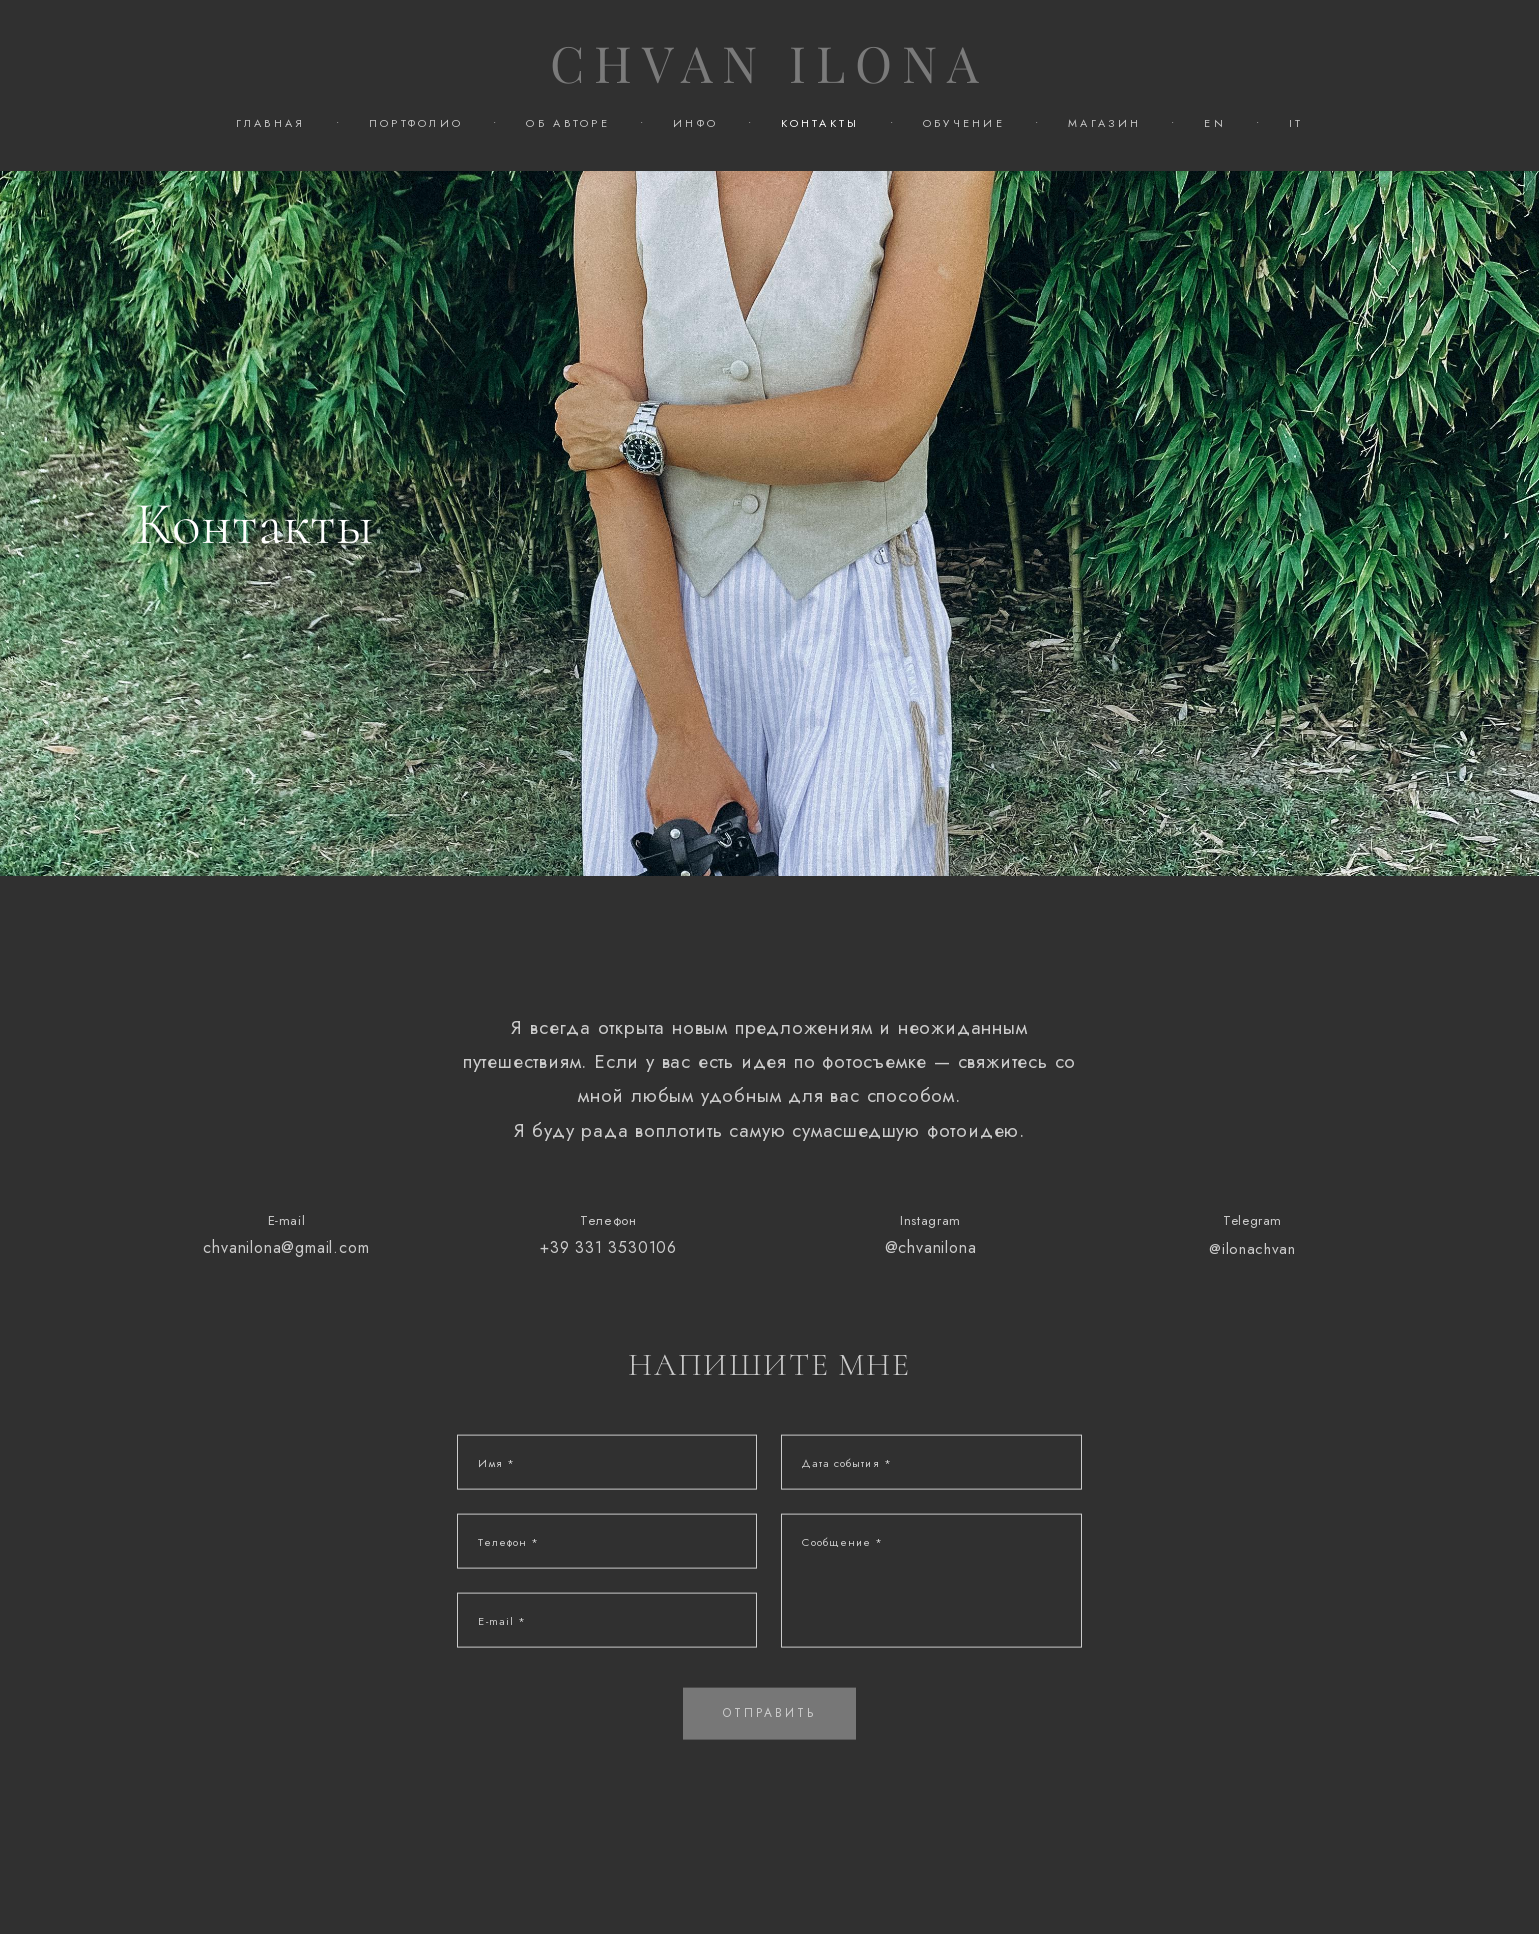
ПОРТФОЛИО (416, 123)
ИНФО (695, 123)
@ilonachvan (1252, 1268)
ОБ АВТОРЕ (568, 123)
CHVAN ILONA (769, 65)
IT (1296, 123)
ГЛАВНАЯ (271, 123)
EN (1215, 123)
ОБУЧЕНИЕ (964, 123)
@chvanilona (931, 1266)
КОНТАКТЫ (820, 123)
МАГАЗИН (1104, 123)
